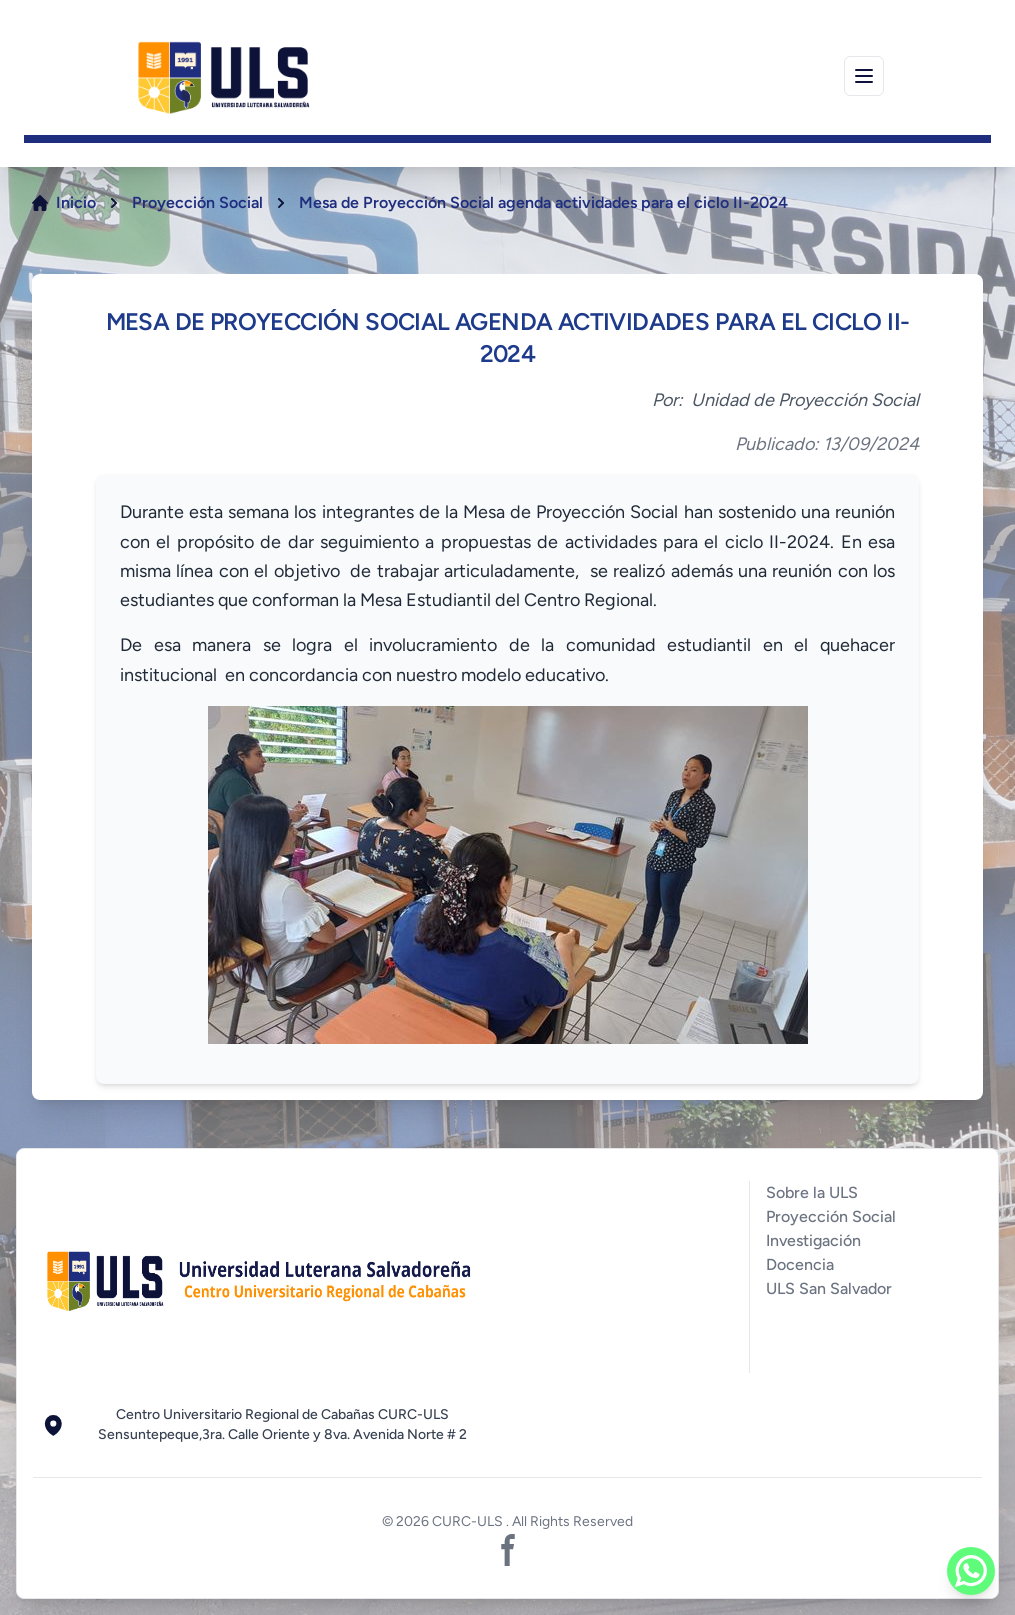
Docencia (800, 1264)
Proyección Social (197, 202)
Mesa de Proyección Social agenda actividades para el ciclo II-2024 (543, 202)
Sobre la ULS (812, 1192)
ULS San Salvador (829, 1288)
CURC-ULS (469, 1521)
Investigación (813, 1240)
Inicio (76, 202)
